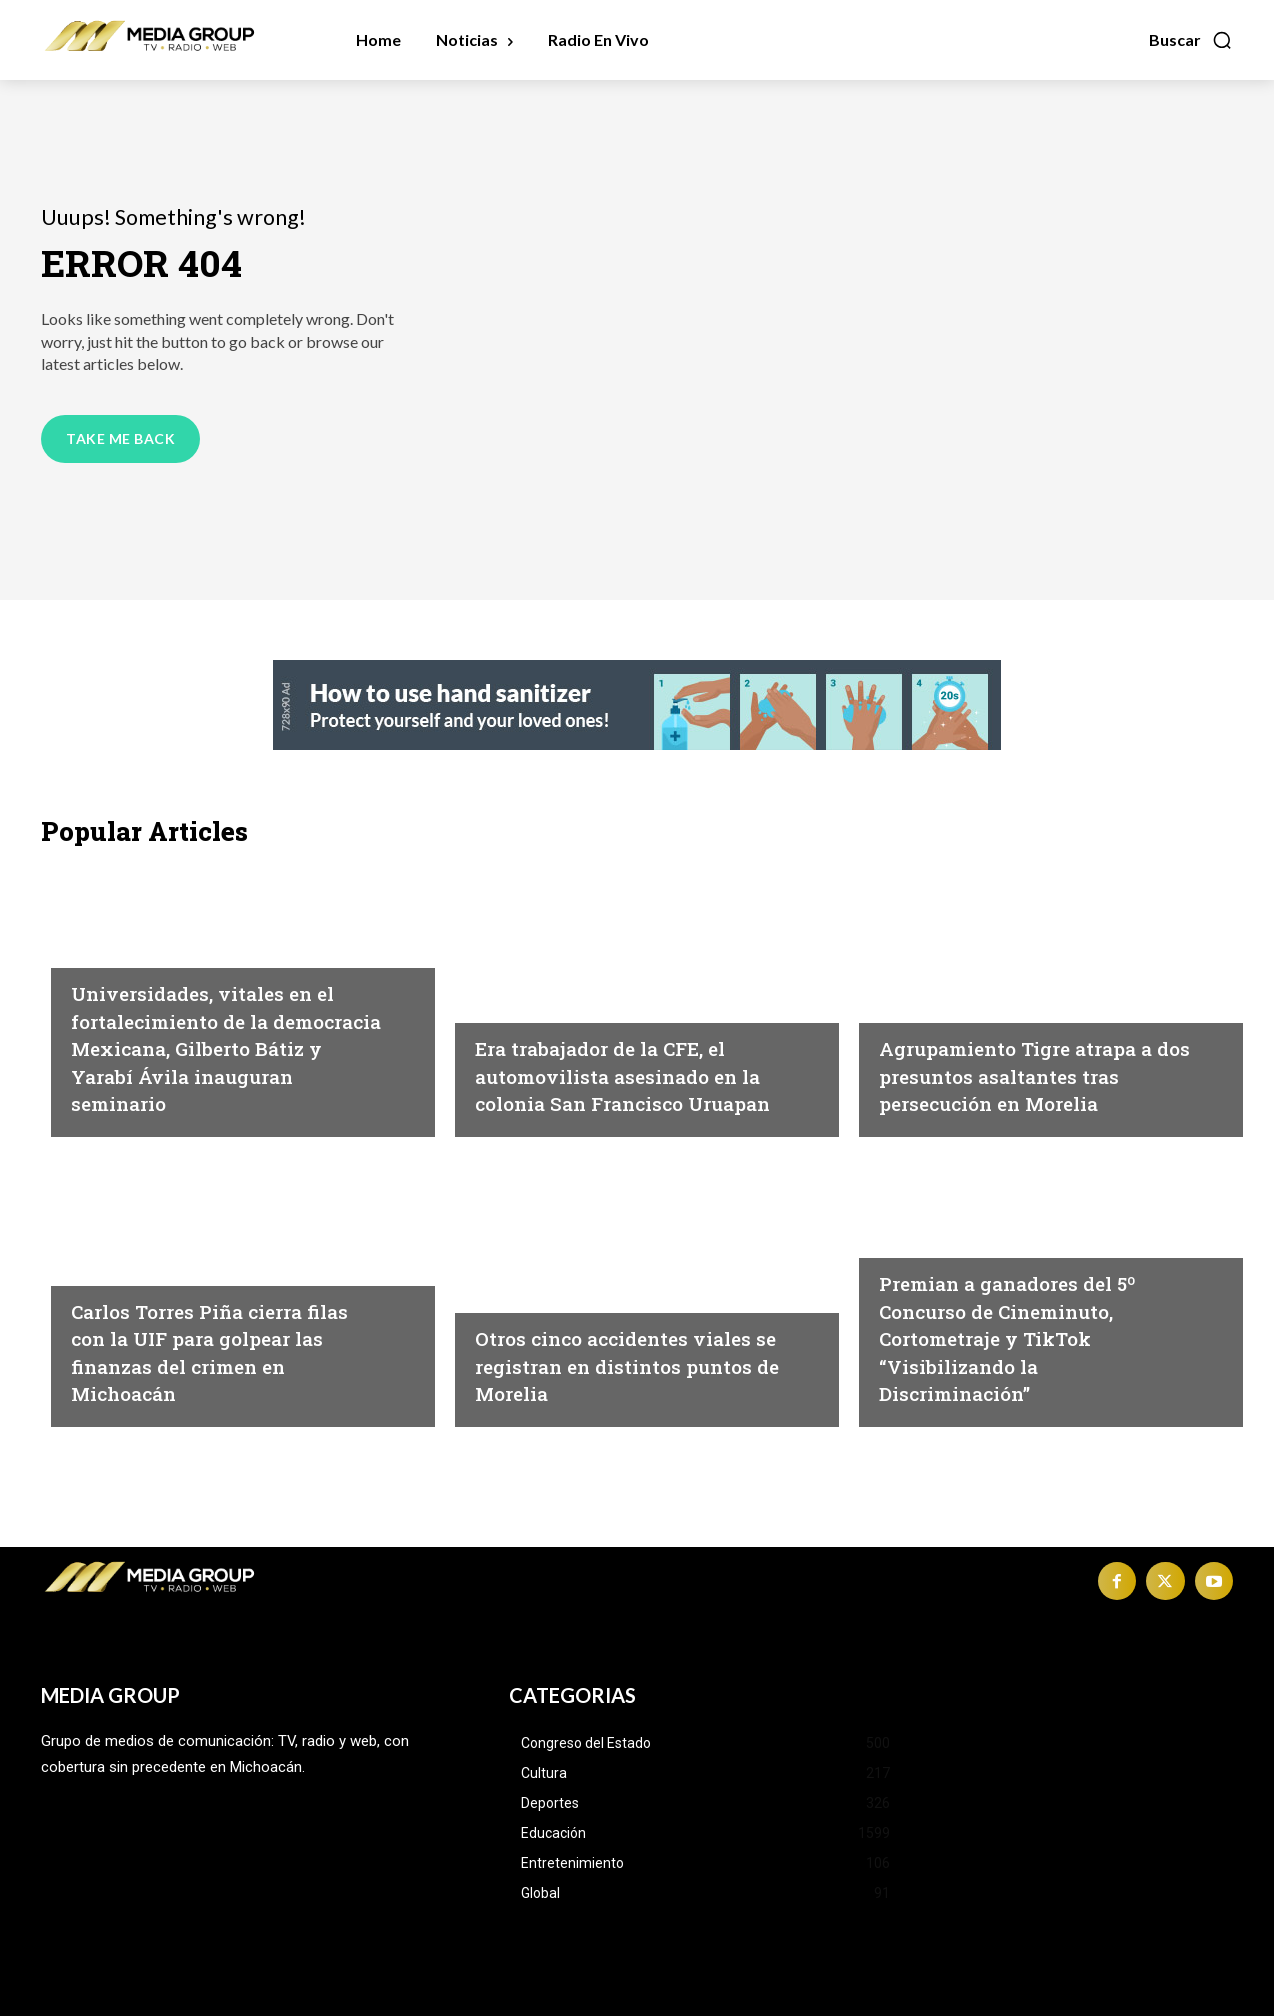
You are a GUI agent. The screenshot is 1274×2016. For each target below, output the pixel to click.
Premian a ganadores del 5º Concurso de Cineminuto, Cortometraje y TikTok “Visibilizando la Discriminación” (1034, 1337)
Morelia (910, 977)
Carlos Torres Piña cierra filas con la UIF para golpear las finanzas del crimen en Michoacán (211, 1351)
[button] (1191, 40)
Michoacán (520, 977)
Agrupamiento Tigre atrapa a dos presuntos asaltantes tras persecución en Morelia (1033, 1061)
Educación (114, 949)
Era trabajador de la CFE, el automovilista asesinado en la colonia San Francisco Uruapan (631, 1061)
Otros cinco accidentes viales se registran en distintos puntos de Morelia (631, 1364)
